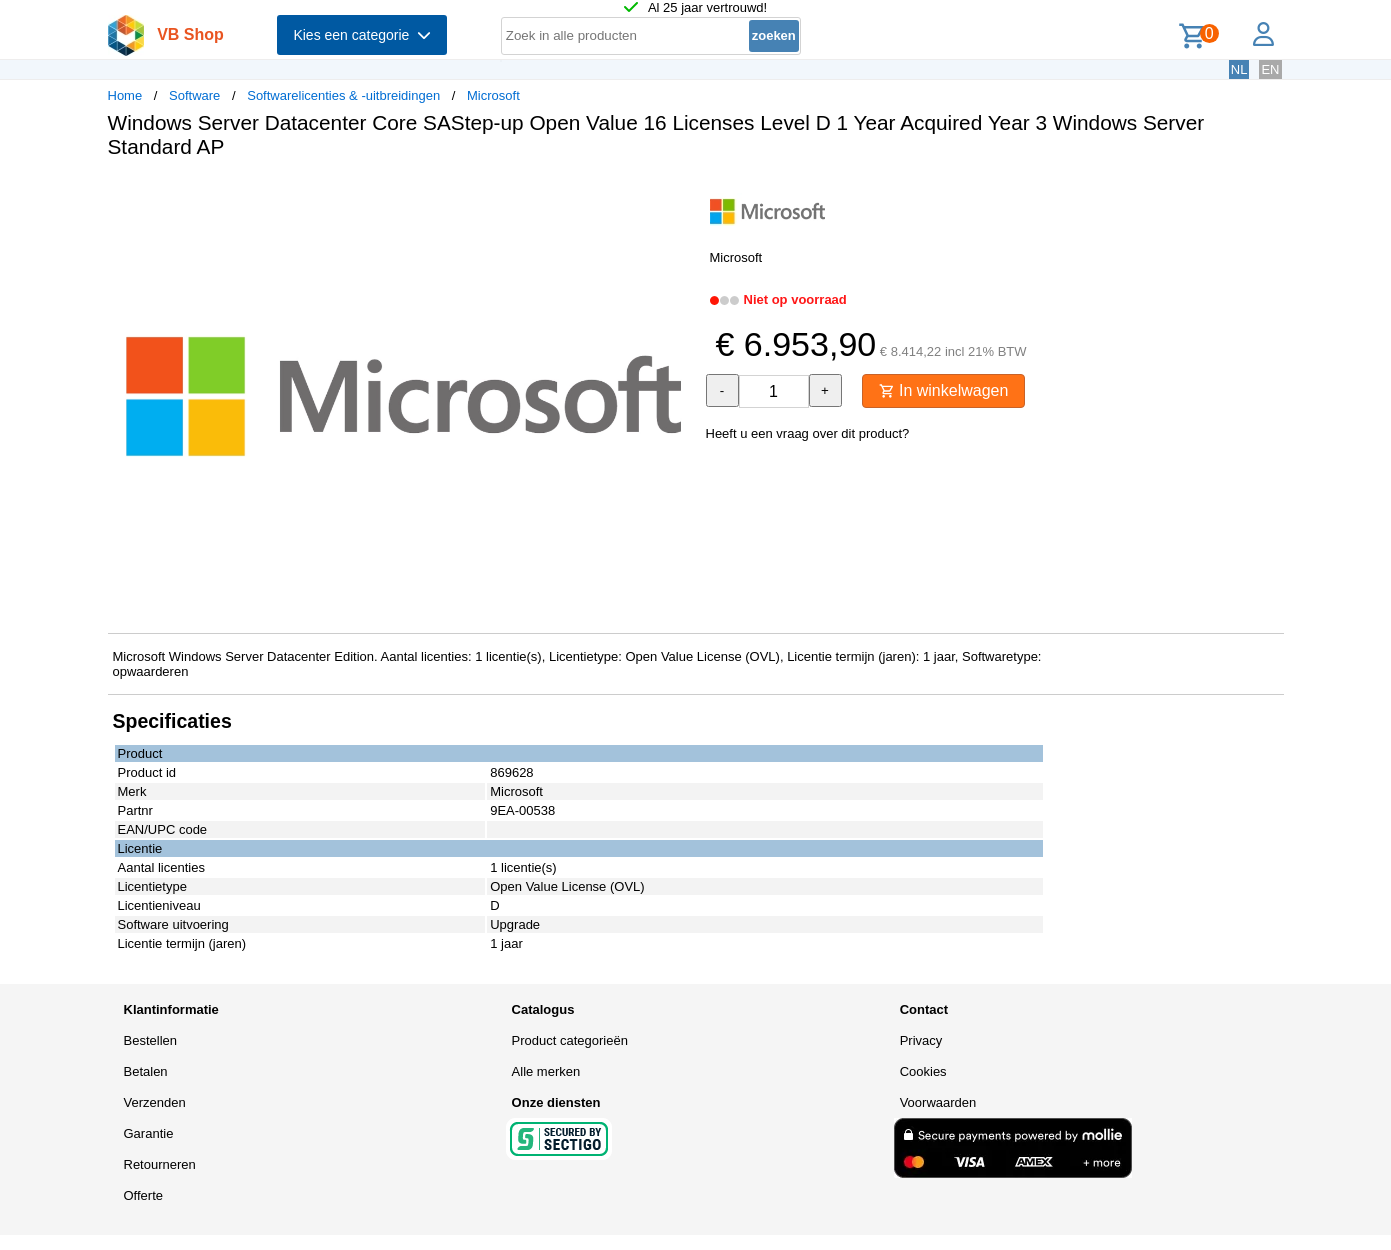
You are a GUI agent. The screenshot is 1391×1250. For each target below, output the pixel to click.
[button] (678, 195)
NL (1239, 69)
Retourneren (160, 1164)
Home (125, 95)
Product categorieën (570, 1040)
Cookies (923, 1071)
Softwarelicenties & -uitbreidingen (343, 95)
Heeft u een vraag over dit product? (808, 433)
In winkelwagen (944, 390)
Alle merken (546, 1071)
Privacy (921, 1040)
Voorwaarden (938, 1102)
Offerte (144, 1195)
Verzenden (155, 1102)
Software (194, 95)
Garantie (149, 1133)
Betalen (146, 1071)
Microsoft (493, 95)
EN (1270, 69)
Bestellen (150, 1040)
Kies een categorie (362, 35)
